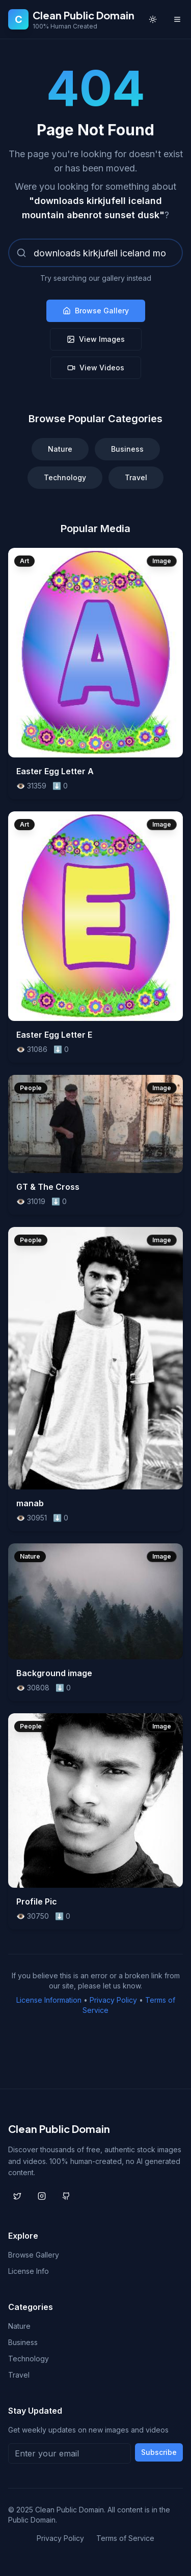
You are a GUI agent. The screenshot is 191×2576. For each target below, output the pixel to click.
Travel (136, 477)
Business (127, 449)
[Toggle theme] (153, 19)
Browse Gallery (96, 310)
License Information (48, 2000)
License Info (28, 2271)
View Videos (95, 367)
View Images (96, 339)
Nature (60, 449)
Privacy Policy (113, 2000)
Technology (65, 477)
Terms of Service (125, 2538)
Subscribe (159, 2452)
